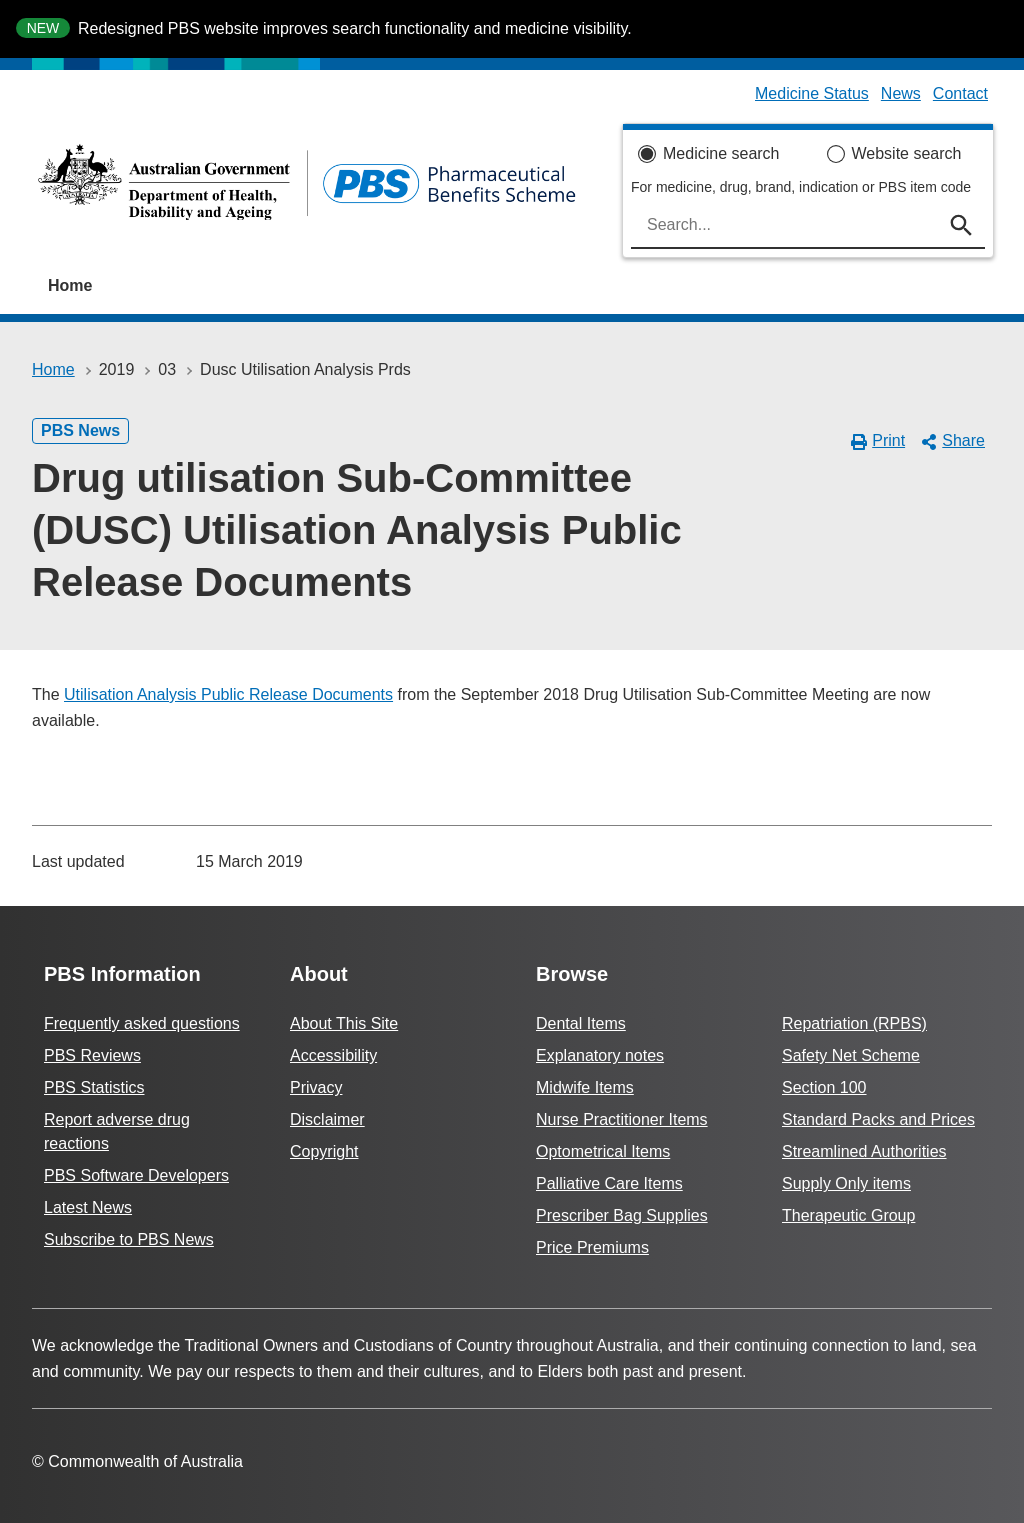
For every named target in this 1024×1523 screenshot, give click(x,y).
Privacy (316, 1087)
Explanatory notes (600, 1055)
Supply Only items (846, 1183)
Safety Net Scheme (851, 1055)
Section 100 (824, 1087)
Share (953, 441)
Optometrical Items (603, 1151)
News (901, 93)
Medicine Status (812, 93)
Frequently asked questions (142, 1023)
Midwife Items (585, 1087)
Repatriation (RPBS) (854, 1023)
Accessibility (333, 1055)
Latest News (88, 1207)
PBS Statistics (94, 1087)
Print (878, 441)
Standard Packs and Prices (878, 1119)
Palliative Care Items (609, 1183)
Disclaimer (327, 1119)
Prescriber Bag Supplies (622, 1215)
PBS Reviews (92, 1055)
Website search (907, 153)
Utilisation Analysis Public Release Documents (228, 694)
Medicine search (721, 153)
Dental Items (581, 1023)
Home (70, 285)
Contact (960, 93)
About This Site (344, 1023)
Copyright (324, 1151)
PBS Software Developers (136, 1175)
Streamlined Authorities (864, 1151)
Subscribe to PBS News (129, 1239)
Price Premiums (592, 1247)
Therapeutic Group (848, 1215)
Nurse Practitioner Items (622, 1119)
